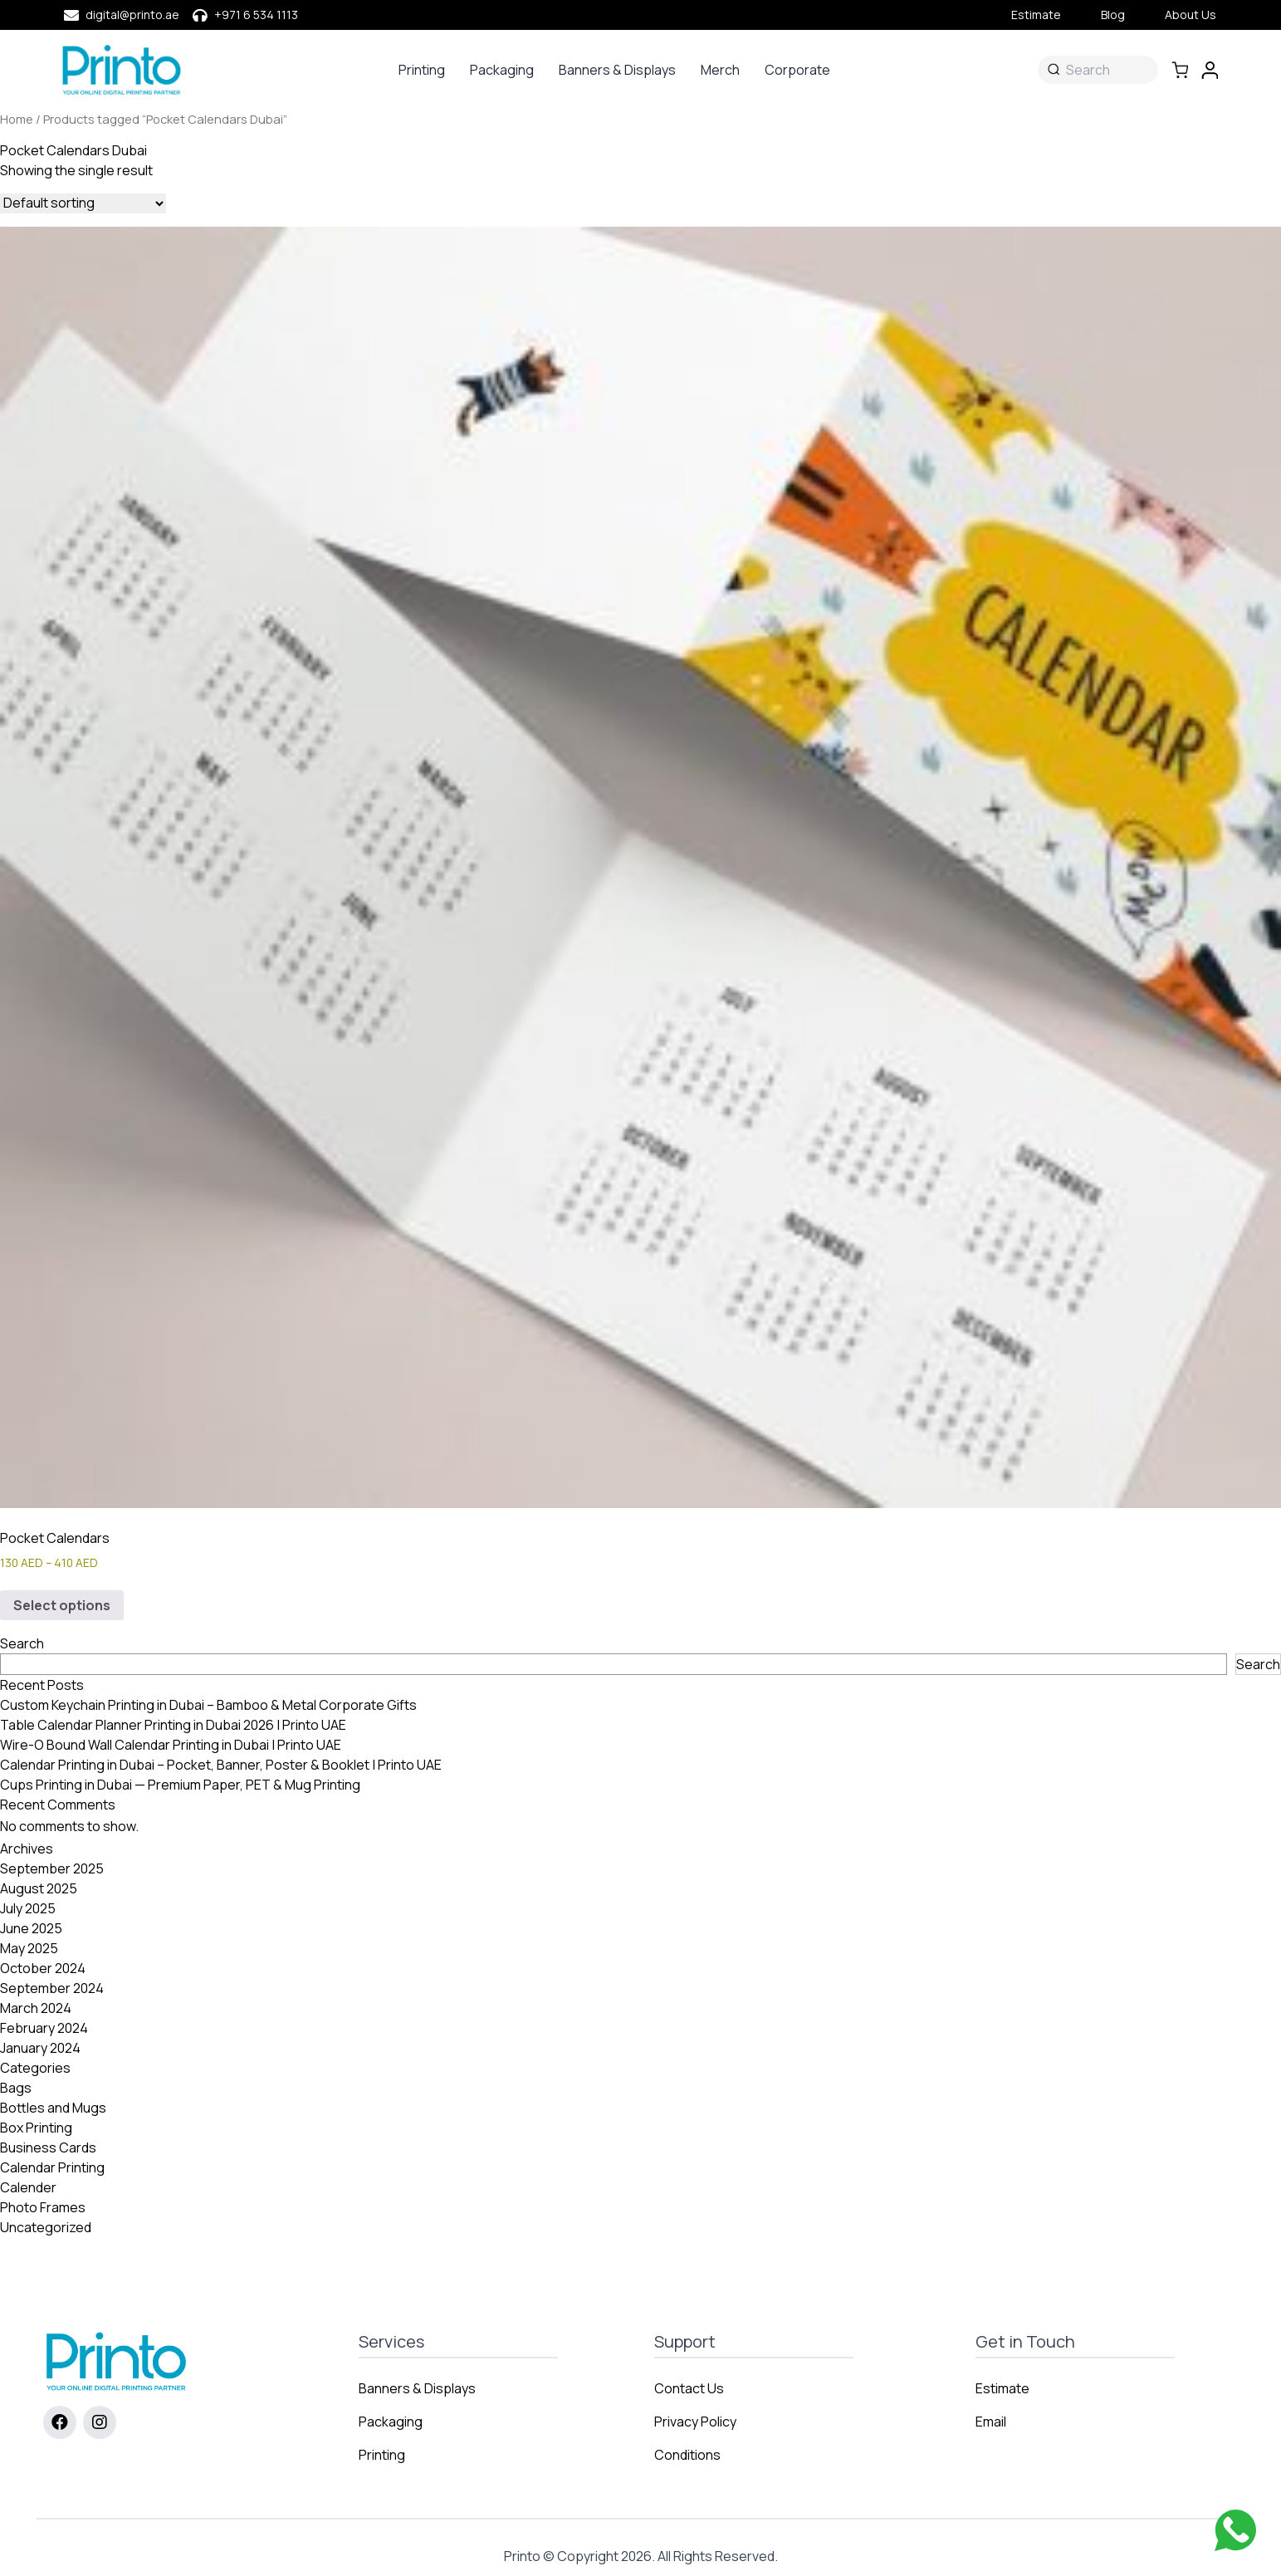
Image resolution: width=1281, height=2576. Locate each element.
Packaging (502, 70)
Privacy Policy (695, 2421)
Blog (1113, 14)
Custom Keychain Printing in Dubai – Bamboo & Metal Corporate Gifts (208, 1705)
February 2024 (44, 2028)
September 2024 (52, 1988)
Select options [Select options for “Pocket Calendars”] (61, 1605)
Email (990, 2421)
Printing (421, 70)
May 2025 (29, 1948)
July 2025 (28, 1908)
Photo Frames (43, 2207)
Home (16, 118)
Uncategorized (45, 2227)
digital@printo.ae (132, 14)
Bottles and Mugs (53, 2108)
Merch (720, 70)
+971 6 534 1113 (256, 14)
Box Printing (36, 2127)
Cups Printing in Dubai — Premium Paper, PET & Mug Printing (180, 1784)
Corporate (797, 70)
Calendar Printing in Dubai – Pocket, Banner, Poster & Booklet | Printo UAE (221, 1765)
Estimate (1036, 14)
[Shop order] (83, 203)
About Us (1190, 14)
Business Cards (48, 2147)
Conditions (687, 2455)
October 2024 (43, 1968)
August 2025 (38, 1888)
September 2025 (52, 1868)
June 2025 (31, 1928)
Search (22, 1643)
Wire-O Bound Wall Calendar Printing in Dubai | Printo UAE (170, 1745)
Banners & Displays (617, 70)
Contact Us (689, 2388)
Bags (16, 2088)
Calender (28, 2187)
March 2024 (35, 2008)
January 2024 (40, 2048)
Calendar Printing (52, 2167)
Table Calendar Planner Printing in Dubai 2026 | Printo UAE (173, 1725)
